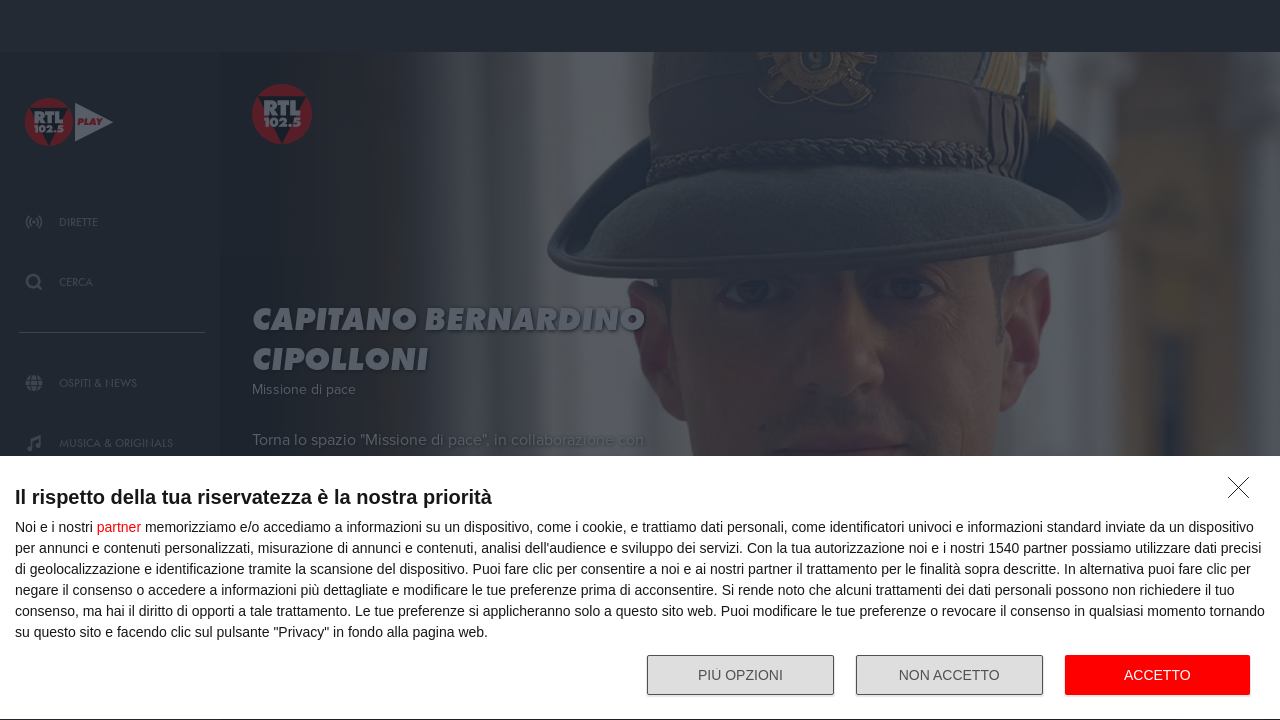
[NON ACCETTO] (1244, 493)
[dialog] (640, 588)
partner (119, 527)
